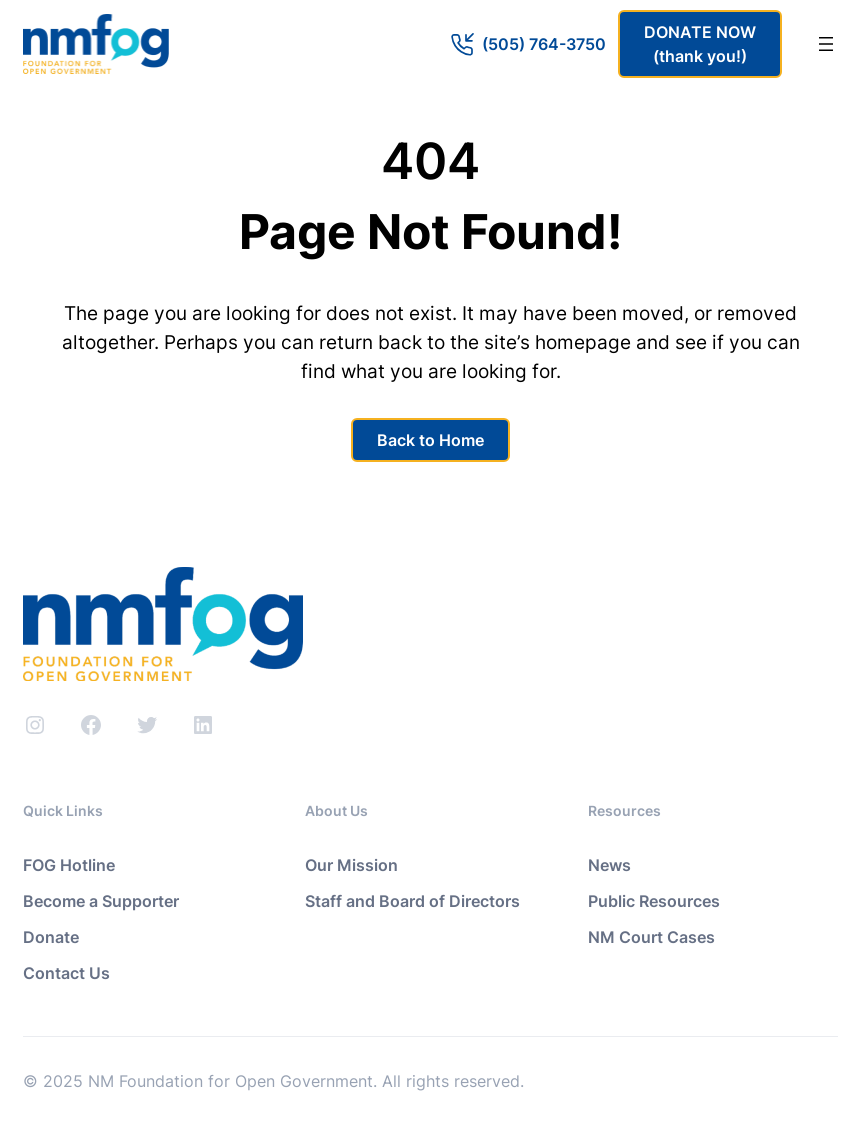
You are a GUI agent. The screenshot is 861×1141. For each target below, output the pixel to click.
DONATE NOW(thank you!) (700, 44)
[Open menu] (826, 44)
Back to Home (430, 440)
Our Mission (351, 865)
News (609, 865)
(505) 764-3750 (544, 44)
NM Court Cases (651, 937)
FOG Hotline (69, 865)
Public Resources (654, 901)
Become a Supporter (101, 901)
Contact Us (66, 973)
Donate (51, 937)
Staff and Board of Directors (412, 901)
